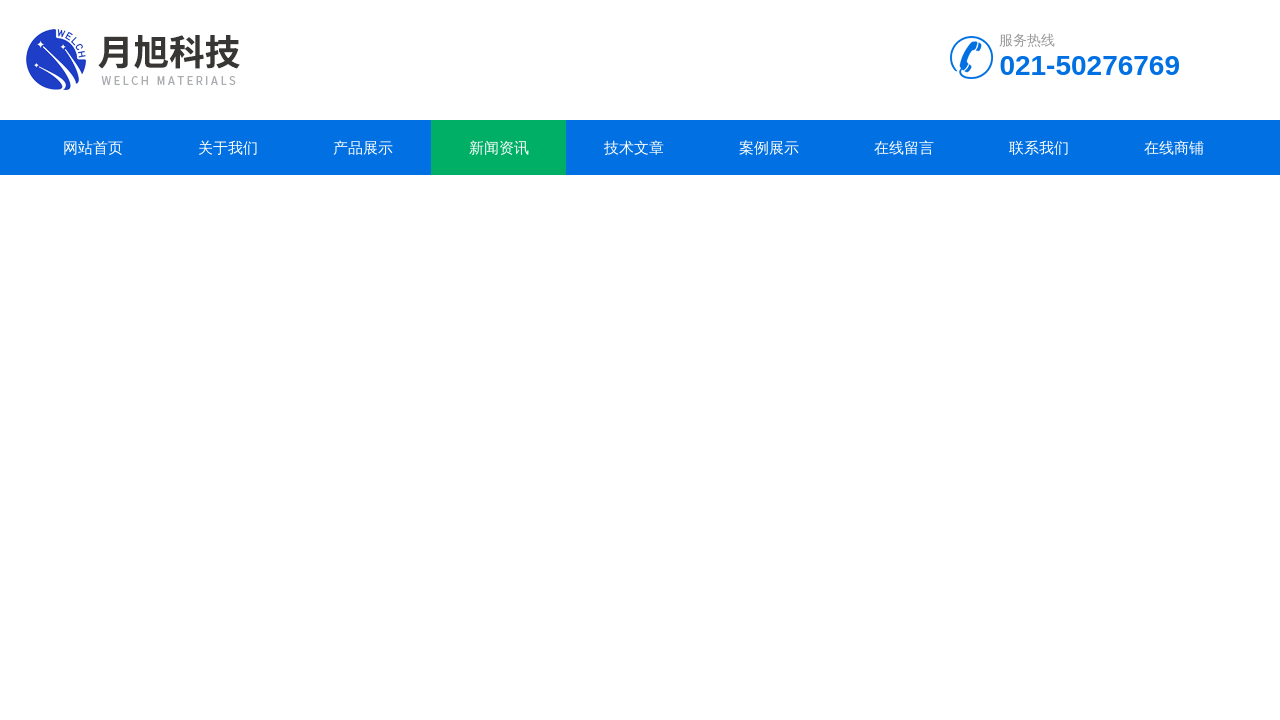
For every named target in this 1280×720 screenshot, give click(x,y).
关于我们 (228, 147)
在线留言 (904, 147)
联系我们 (1039, 147)
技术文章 (634, 147)
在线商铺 (1174, 147)
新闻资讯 (499, 147)
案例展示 (769, 147)
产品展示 (363, 147)
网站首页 (93, 147)
